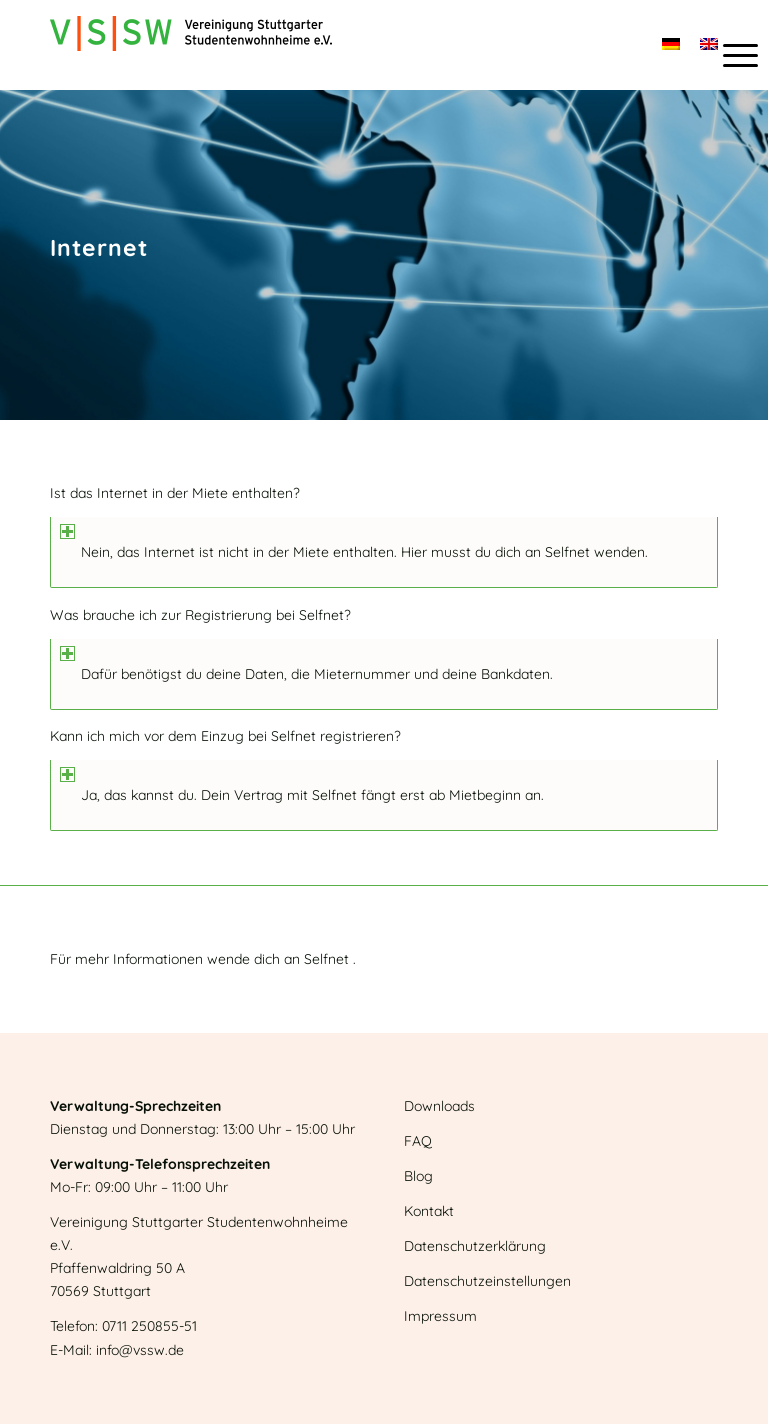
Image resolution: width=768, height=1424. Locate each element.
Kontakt (429, 1211)
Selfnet (567, 552)
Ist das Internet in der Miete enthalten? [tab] (175, 494)
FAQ (418, 1141)
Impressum (440, 1316)
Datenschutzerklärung (475, 1246)
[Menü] (730, 55)
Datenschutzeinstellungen (487, 1281)
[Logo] (191, 45)
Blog (418, 1176)
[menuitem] (730, 55)
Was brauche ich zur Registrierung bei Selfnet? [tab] (200, 616)
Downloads (439, 1106)
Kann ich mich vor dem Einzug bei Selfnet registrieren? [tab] (225, 737)
